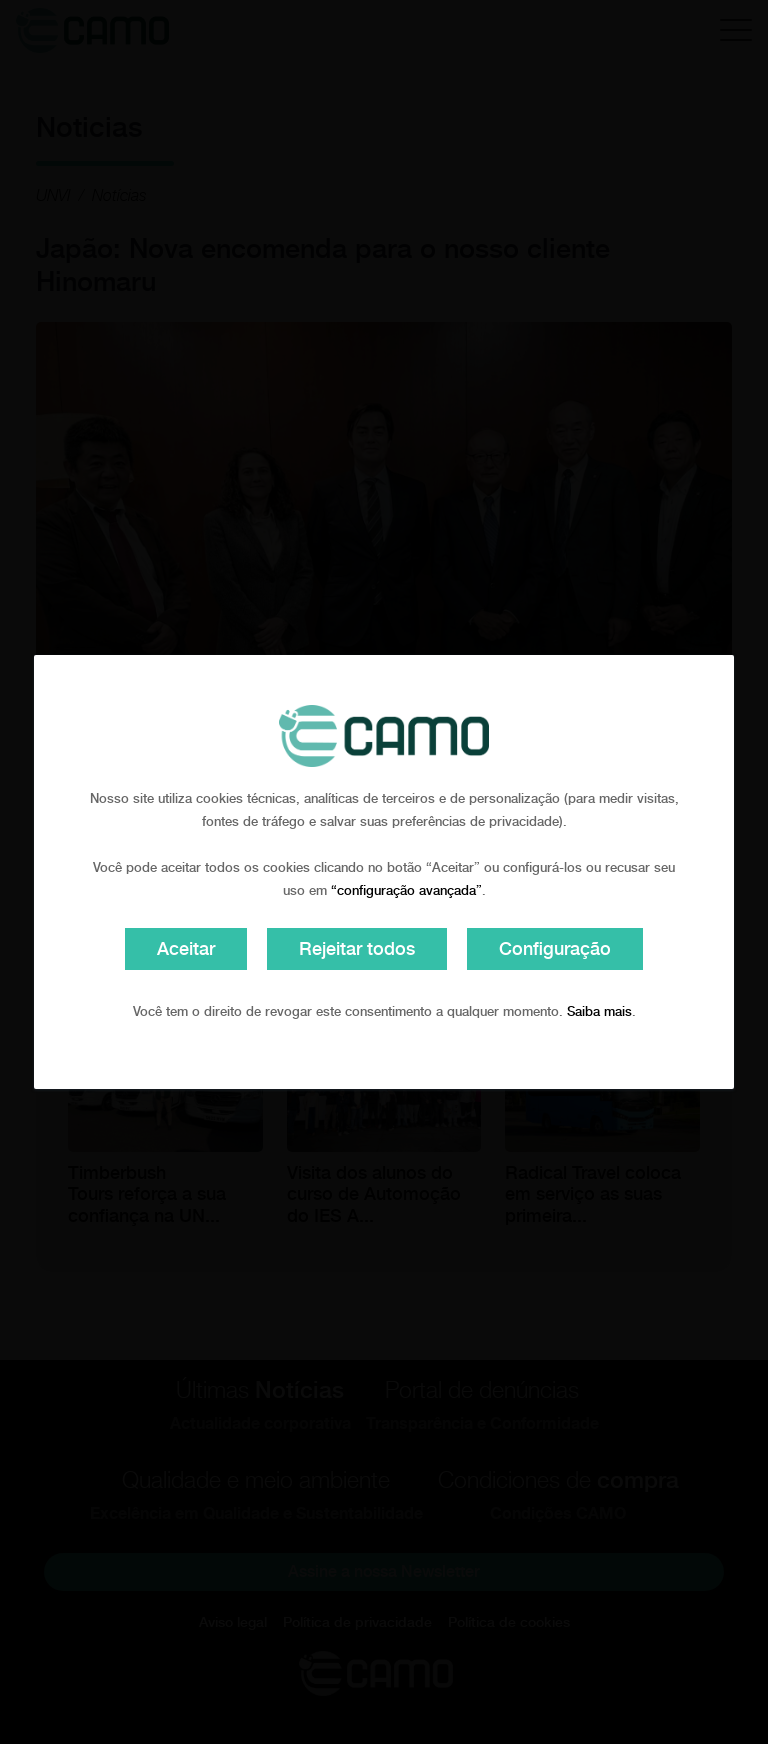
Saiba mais (599, 1011)
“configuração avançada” (406, 890)
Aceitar (186, 948)
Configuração (555, 948)
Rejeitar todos (357, 948)
